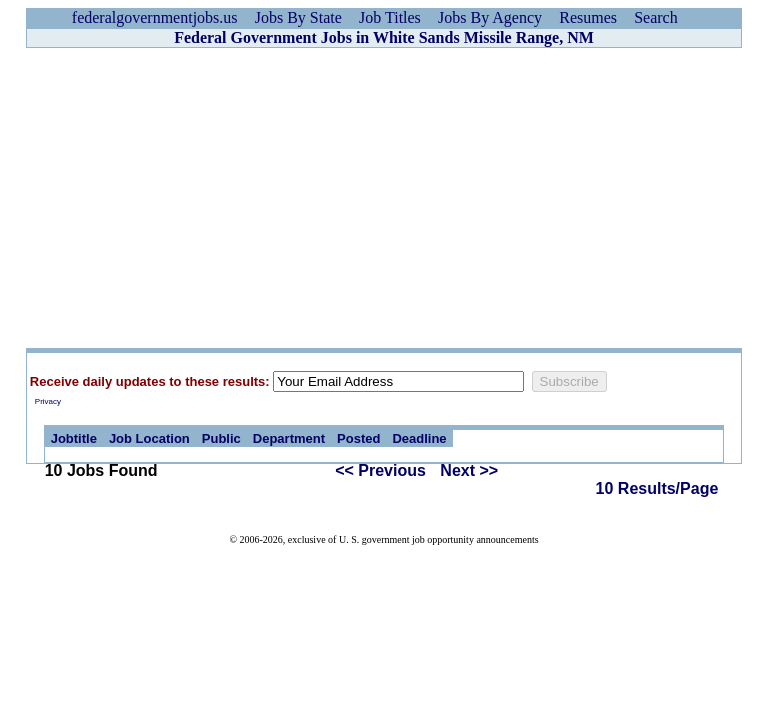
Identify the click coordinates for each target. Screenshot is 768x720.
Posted (358, 438)
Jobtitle (74, 438)
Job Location (149, 438)
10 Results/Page (657, 488)
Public (221, 438)
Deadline (419, 438)
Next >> (469, 470)
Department (289, 438)
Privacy (48, 401)
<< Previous (380, 470)
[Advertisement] (384, 198)
